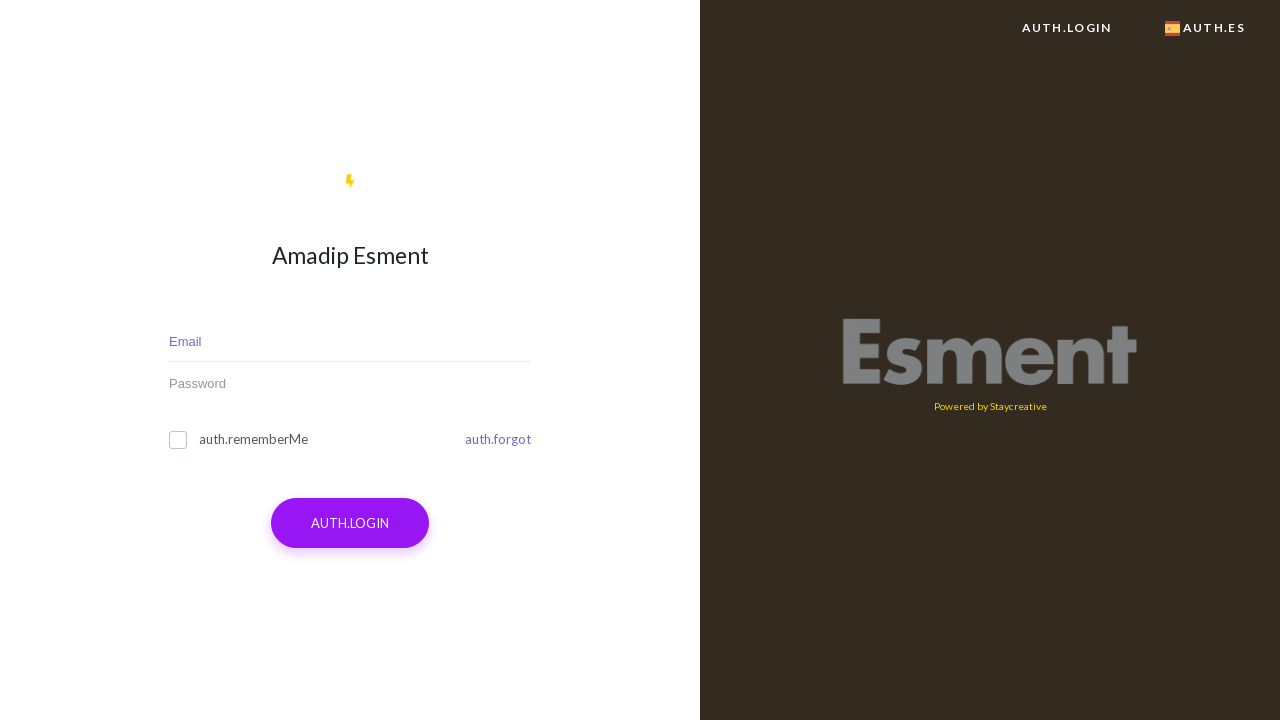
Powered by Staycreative (990, 406)
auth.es (1205, 27)
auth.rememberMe (238, 439)
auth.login (1067, 27)
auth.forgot (498, 439)
